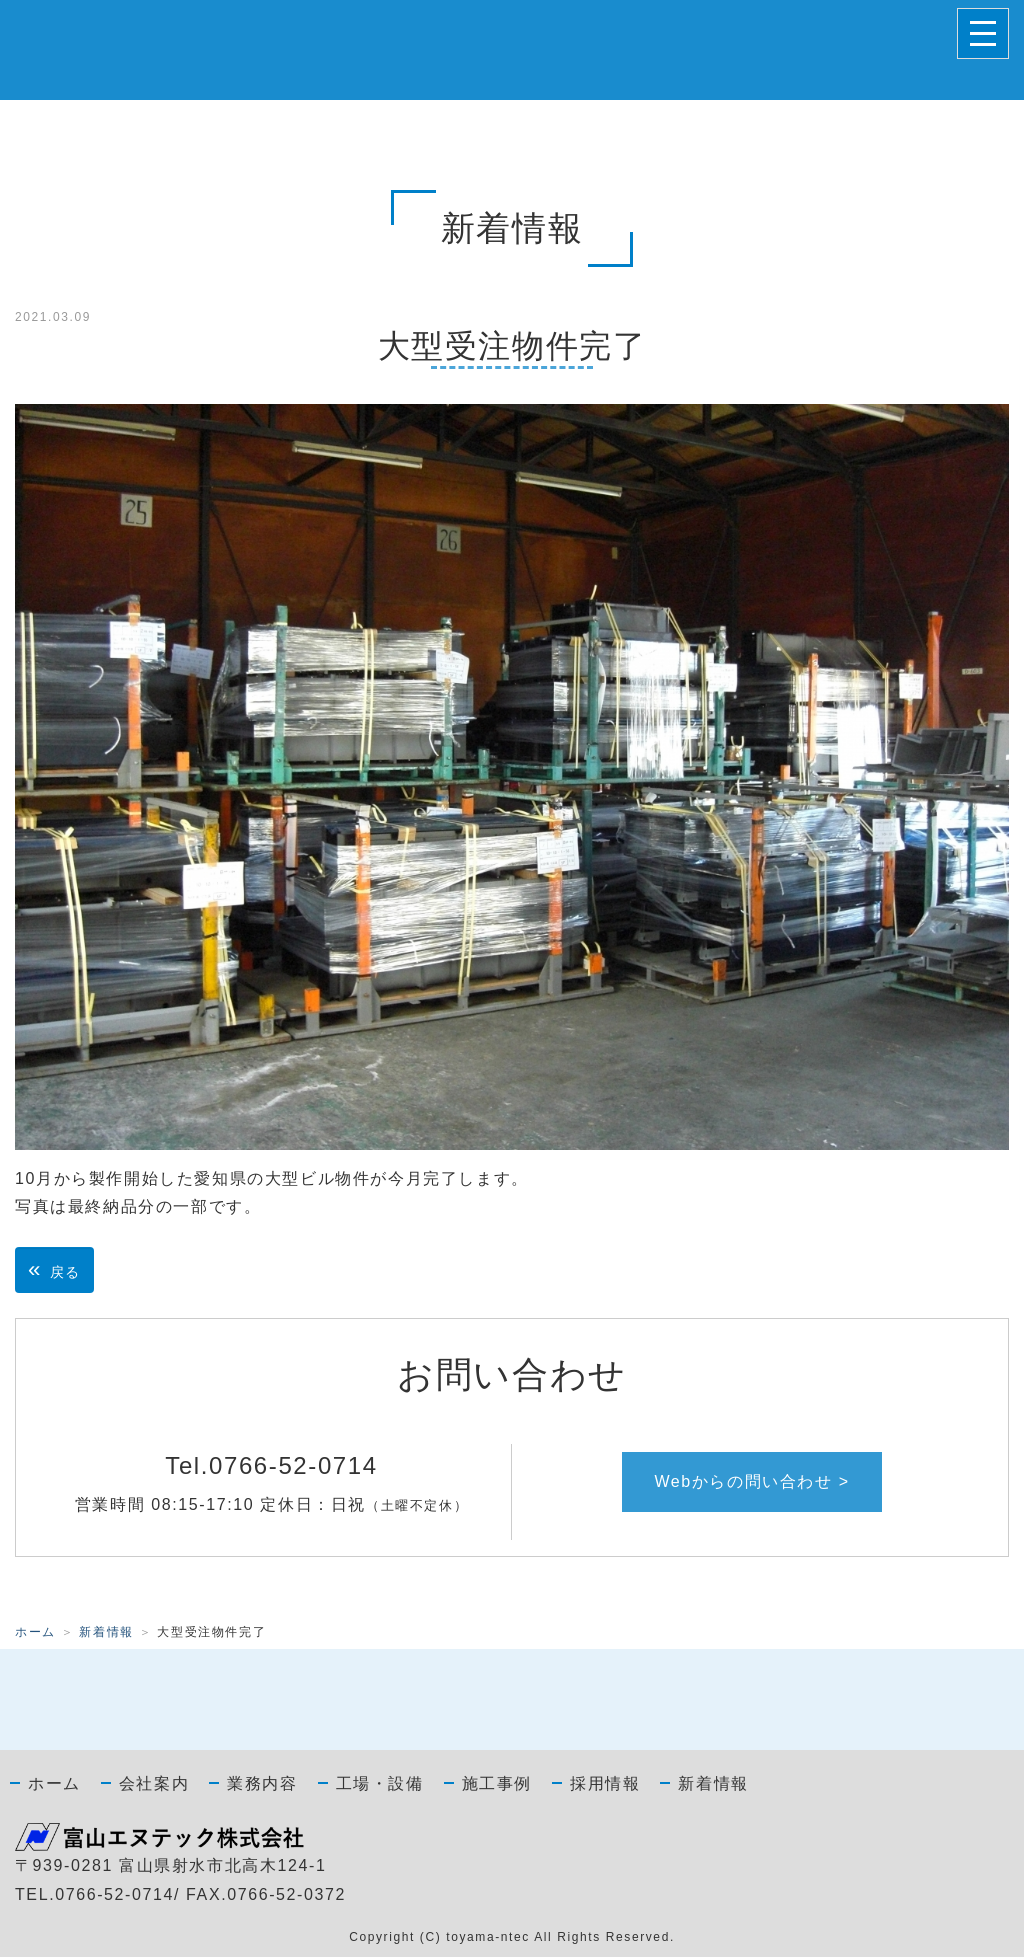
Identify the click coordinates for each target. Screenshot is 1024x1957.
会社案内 (154, 1783)
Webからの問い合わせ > (751, 1481)
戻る (54, 1269)
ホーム (35, 1632)
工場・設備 (380, 1783)
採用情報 (605, 1783)
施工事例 (497, 1783)
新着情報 (106, 1632)
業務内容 (262, 1783)
